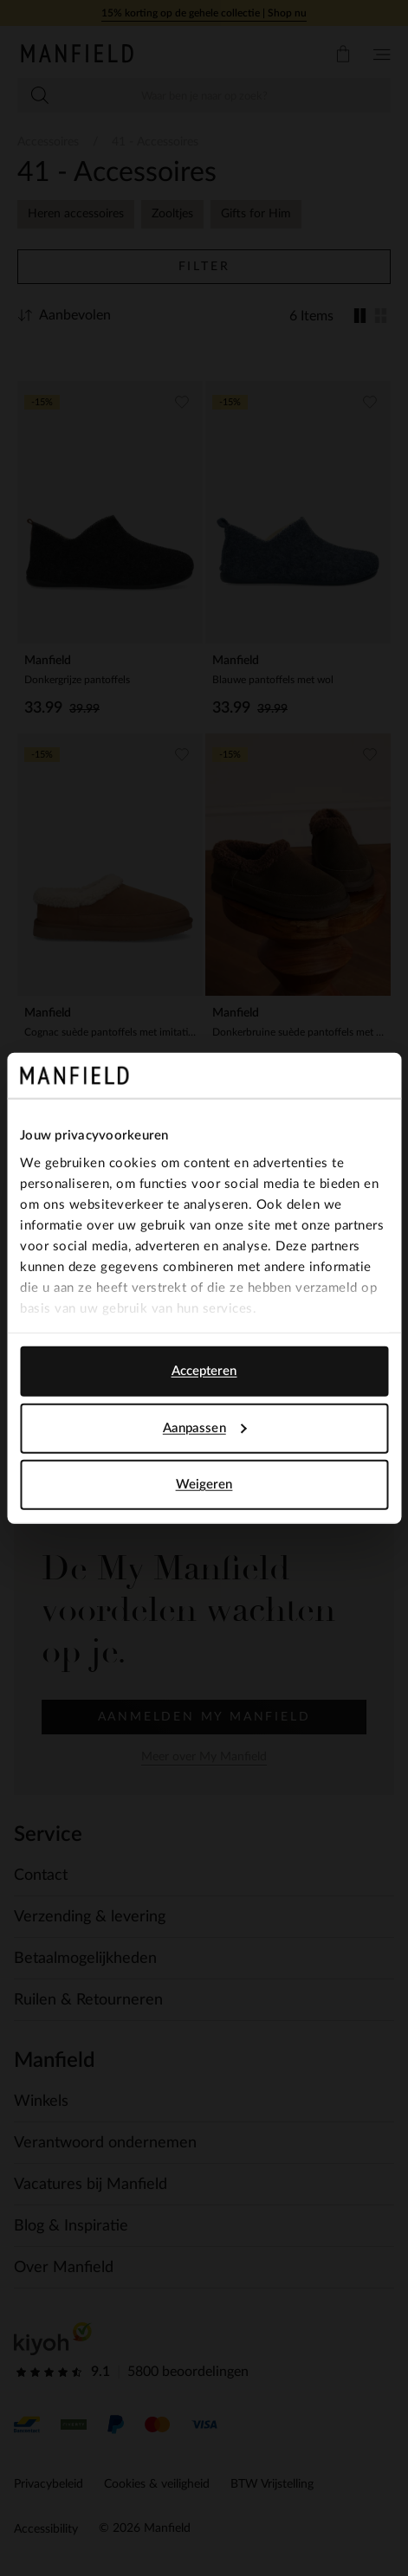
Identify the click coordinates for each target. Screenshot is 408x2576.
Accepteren (204, 1371)
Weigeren (204, 1484)
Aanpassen (205, 1427)
